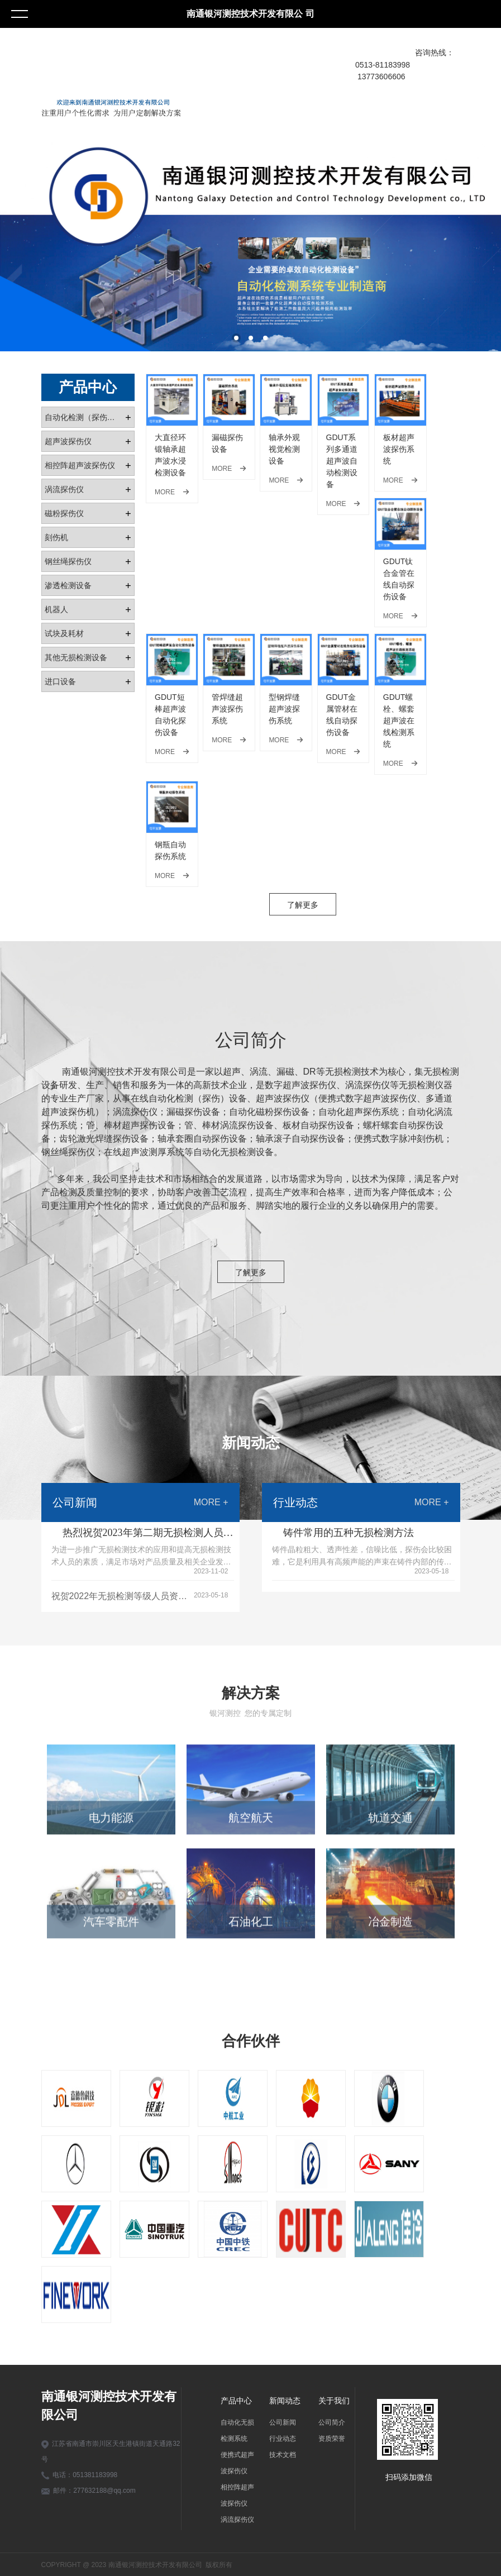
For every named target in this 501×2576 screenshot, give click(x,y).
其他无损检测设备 (76, 657)
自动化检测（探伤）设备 (85, 417)
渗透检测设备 (68, 585)
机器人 (56, 609)
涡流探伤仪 (64, 489)
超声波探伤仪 (68, 441)
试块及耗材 (64, 633)
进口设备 (60, 681)
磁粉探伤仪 (64, 513)
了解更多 (302, 904)
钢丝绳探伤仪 (68, 561)
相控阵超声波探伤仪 (80, 465)
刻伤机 (56, 537)
